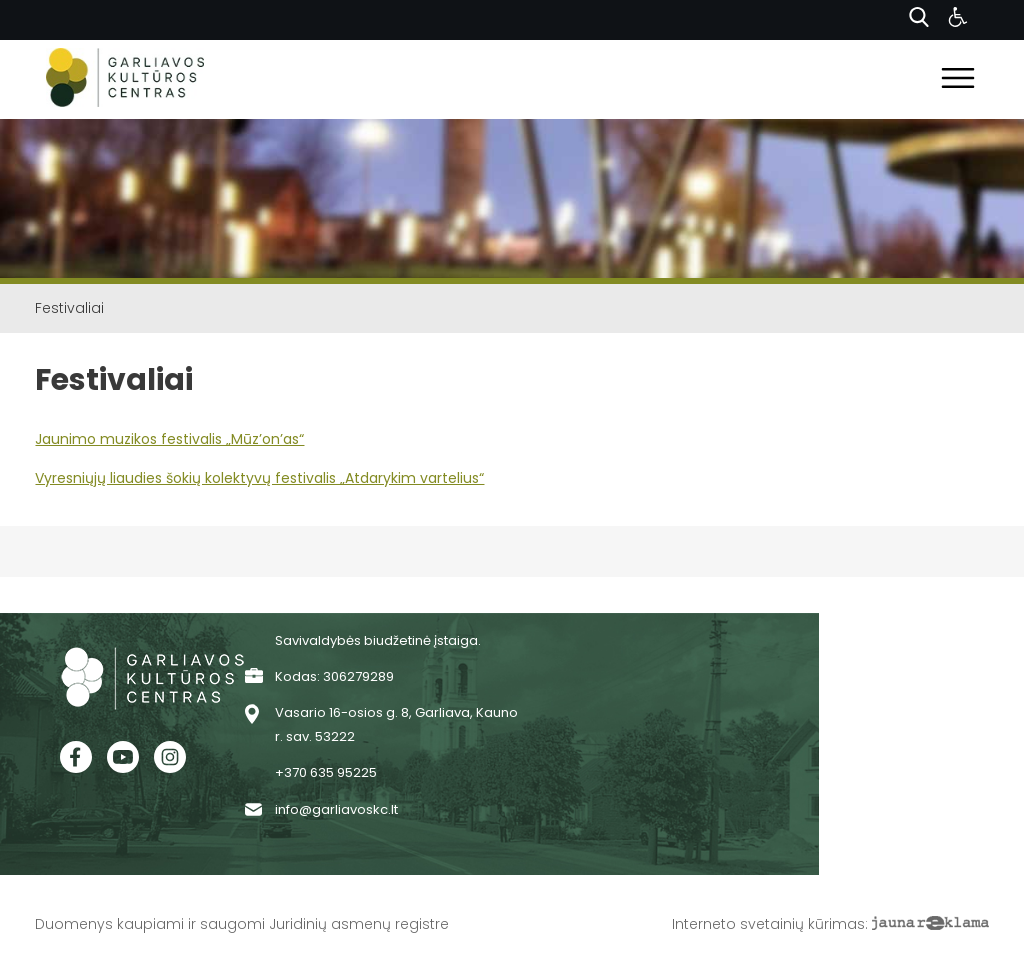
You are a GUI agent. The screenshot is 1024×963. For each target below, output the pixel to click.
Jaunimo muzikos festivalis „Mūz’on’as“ (169, 439)
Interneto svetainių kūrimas (768, 924)
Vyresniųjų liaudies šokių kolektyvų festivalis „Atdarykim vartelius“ (259, 478)
